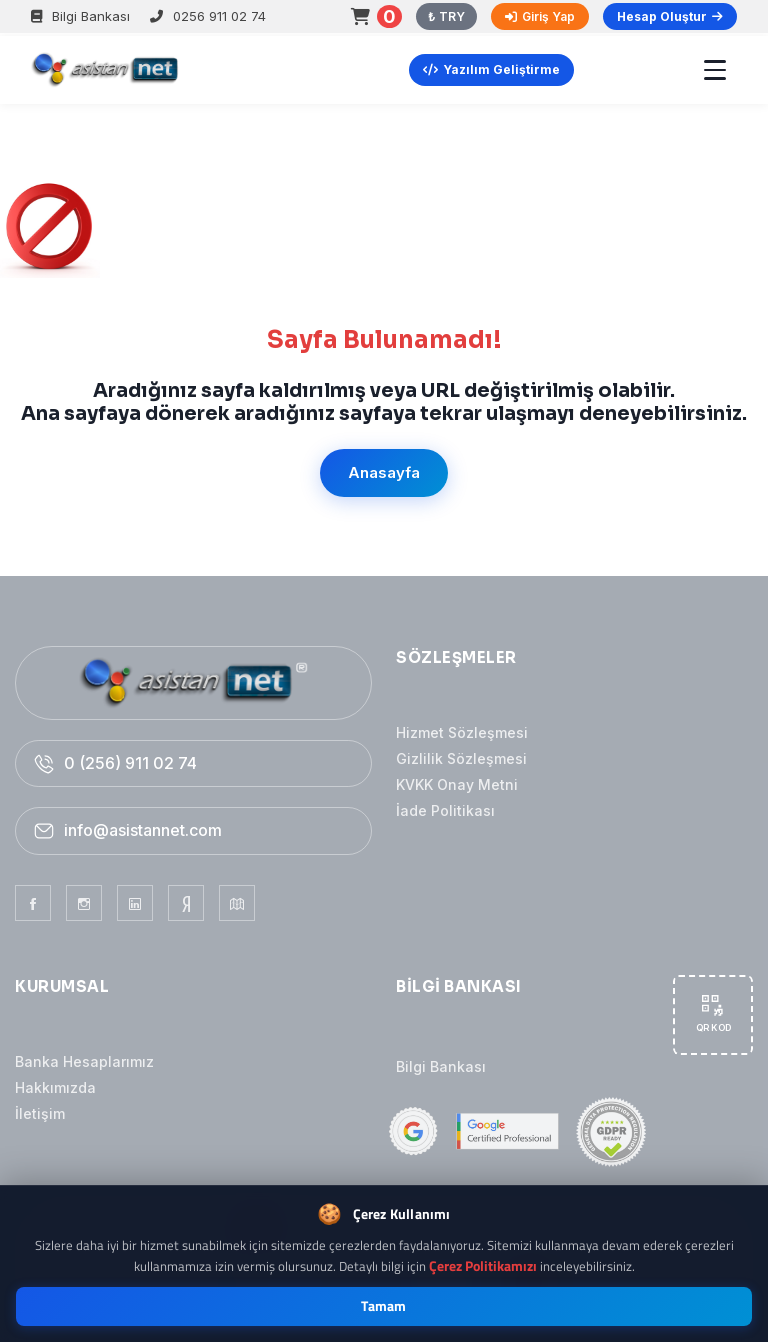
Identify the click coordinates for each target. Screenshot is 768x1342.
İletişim (40, 1113)
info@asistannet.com (143, 830)
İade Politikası (445, 810)
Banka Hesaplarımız (84, 1061)
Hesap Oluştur (670, 16)
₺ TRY (446, 16)
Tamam (384, 1306)
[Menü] (715, 70)
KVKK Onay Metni (457, 784)
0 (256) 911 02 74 (130, 763)
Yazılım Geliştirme (491, 69)
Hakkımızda (55, 1087)
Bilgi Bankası (80, 16)
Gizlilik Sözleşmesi (461, 758)
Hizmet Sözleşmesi (462, 732)
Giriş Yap (540, 16)
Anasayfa (384, 472)
